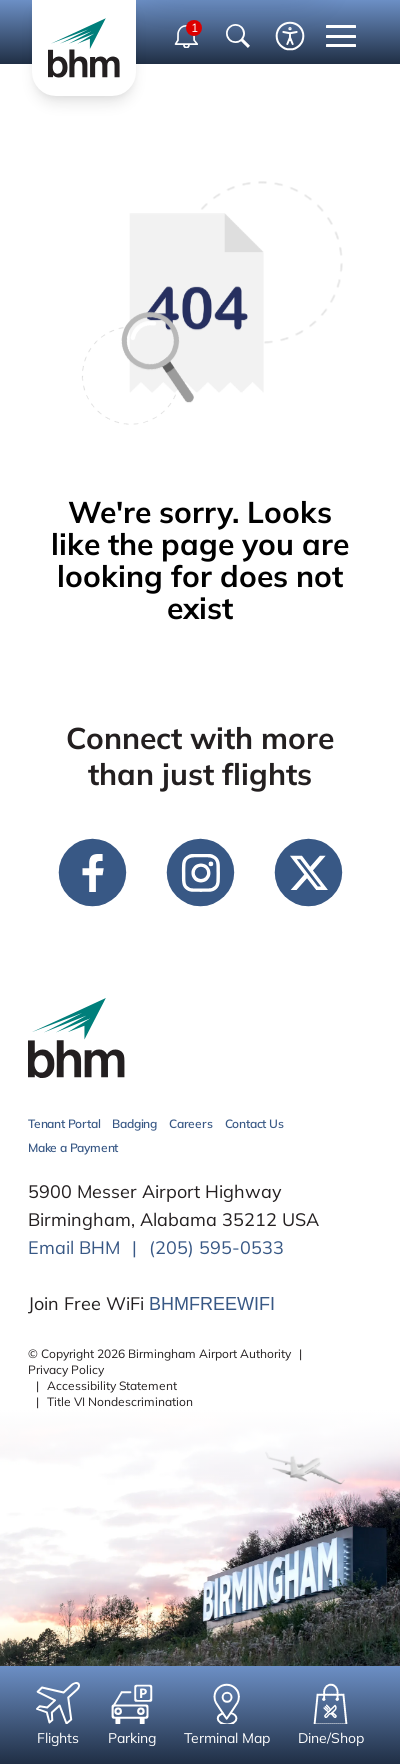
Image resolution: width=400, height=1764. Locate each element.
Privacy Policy (66, 1369)
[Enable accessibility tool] (290, 36)
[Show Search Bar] (238, 36)
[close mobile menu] (341, 36)
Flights (58, 1714)
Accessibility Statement (112, 1385)
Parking (132, 1714)
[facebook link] (92, 872)
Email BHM (74, 1247)
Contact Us (254, 1123)
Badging (134, 1123)
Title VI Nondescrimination (120, 1401)
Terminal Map (227, 1714)
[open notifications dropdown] (188, 36)
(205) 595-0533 (216, 1247)
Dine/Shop (331, 1714)
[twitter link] (308, 872)
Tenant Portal (64, 1123)
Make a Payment (73, 1147)
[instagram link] (200, 872)
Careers (191, 1123)
